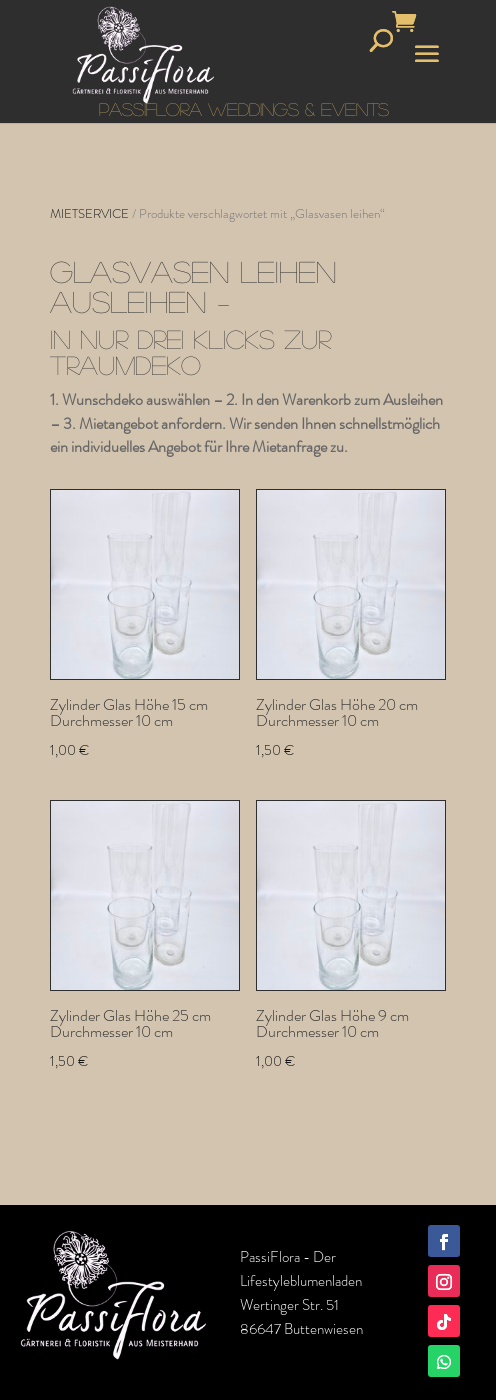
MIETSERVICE (89, 213)
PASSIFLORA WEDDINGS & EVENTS (244, 109)
